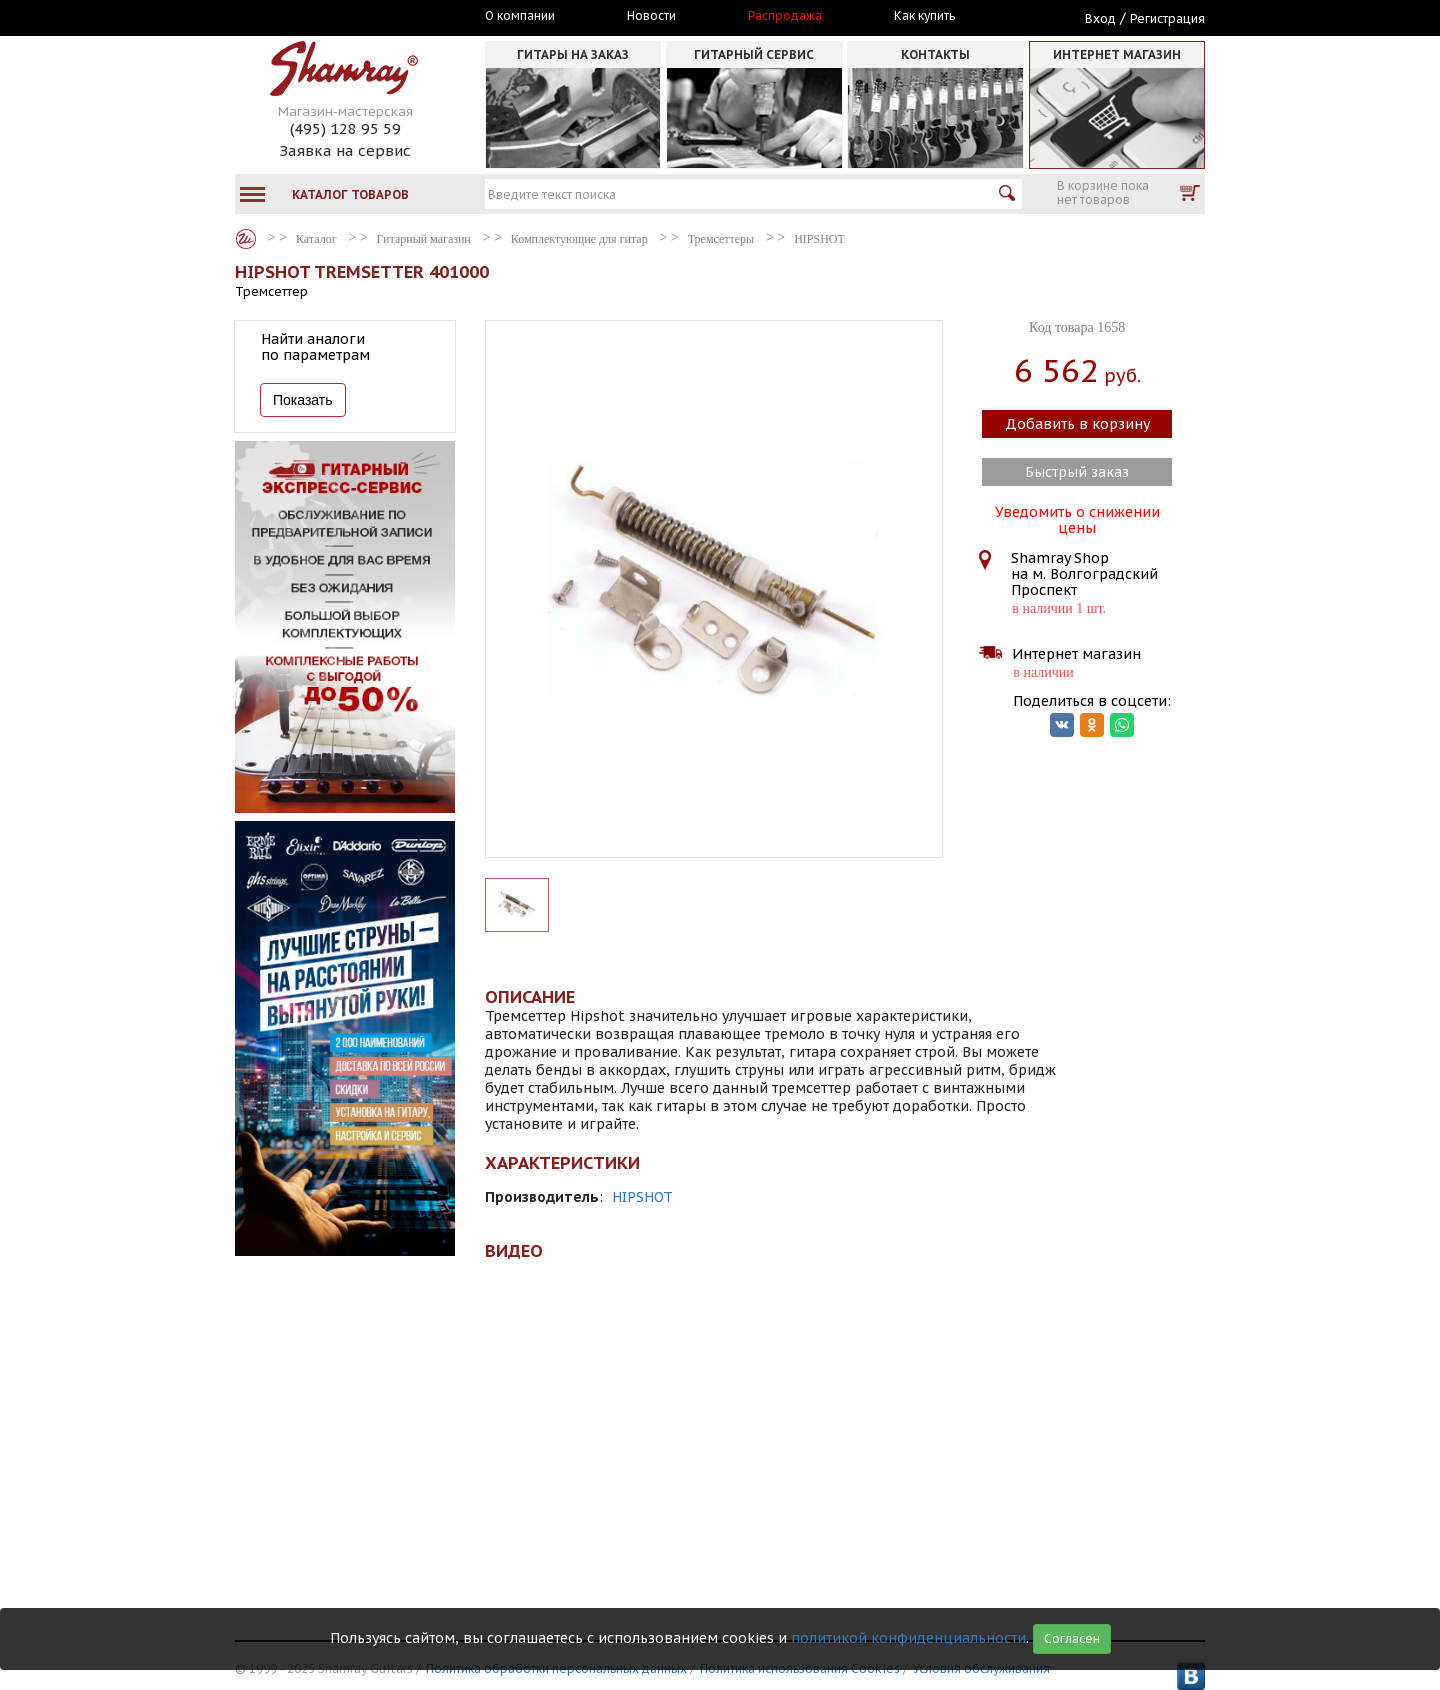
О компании (520, 16)
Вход (1100, 18)
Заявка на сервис (345, 150)
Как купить (924, 16)
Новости (651, 16)
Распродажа (785, 16)
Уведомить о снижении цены (1077, 518)
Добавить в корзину (1077, 424)
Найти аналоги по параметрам (315, 347)
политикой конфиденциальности (908, 1638)
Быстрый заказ (1077, 472)
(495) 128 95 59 (345, 128)
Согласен (1072, 1638)
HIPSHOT (642, 1197)
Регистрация (1167, 18)
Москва (327, 17)
